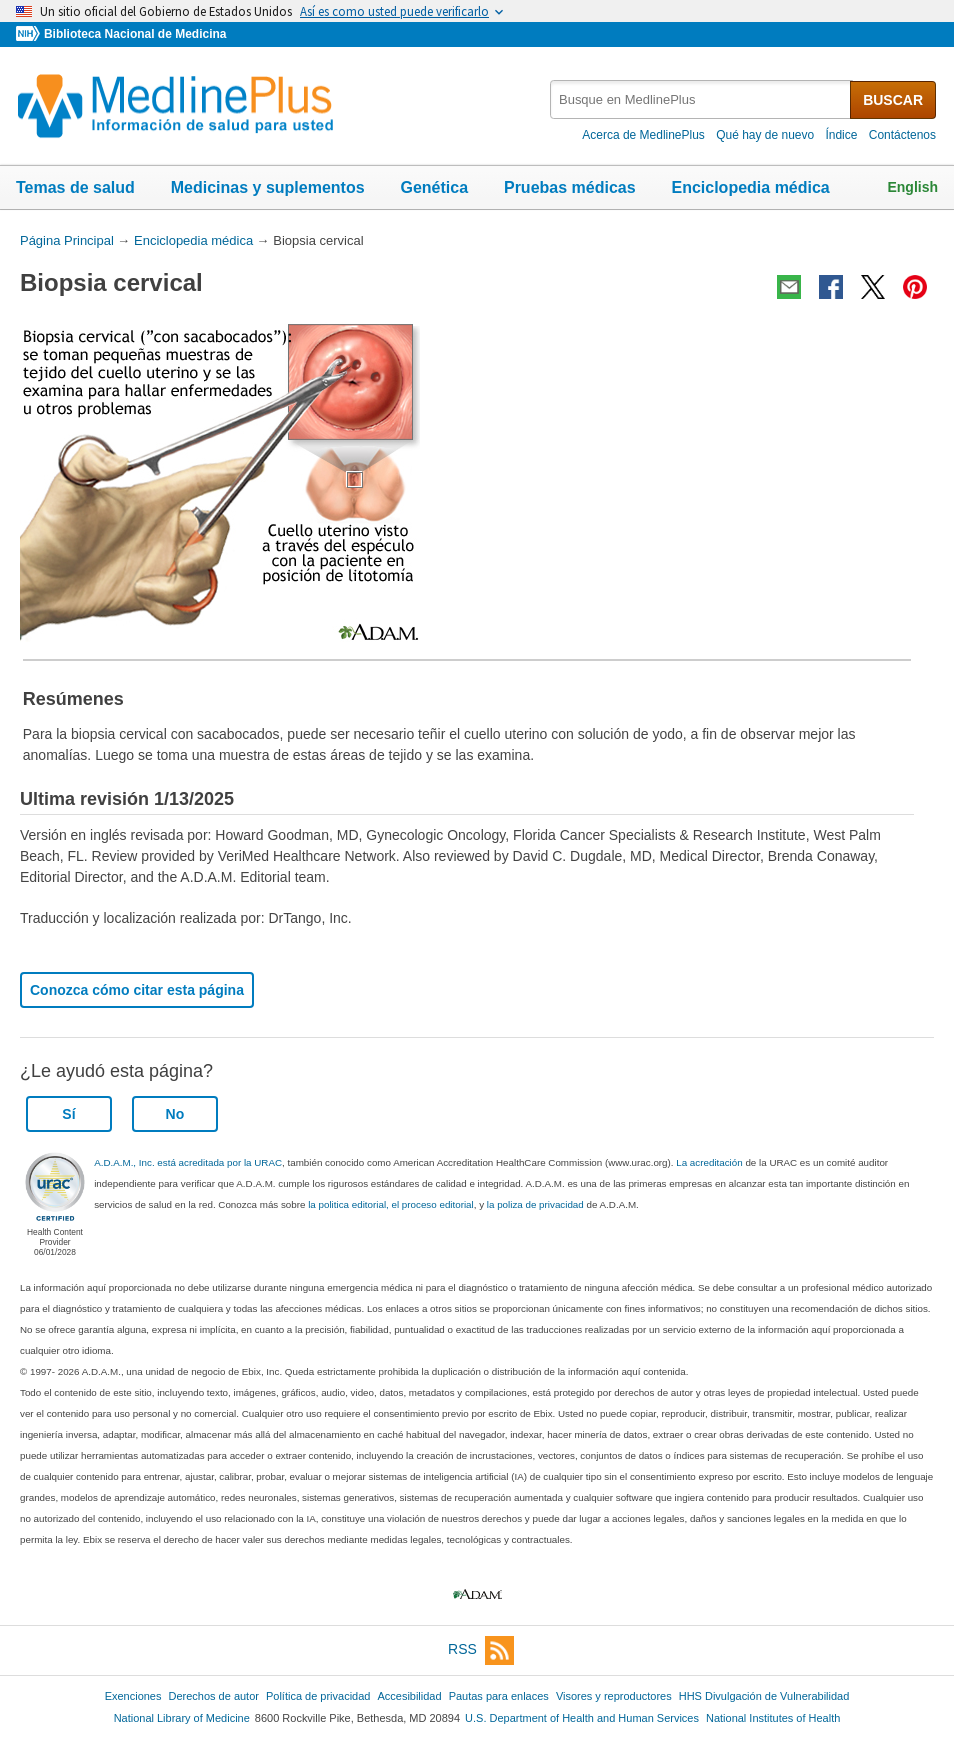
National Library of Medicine (182, 1718)
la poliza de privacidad (535, 1204)
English (912, 187)
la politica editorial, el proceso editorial (391, 1204)
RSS (481, 1650)
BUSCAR (893, 100)
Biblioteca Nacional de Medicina (135, 34)
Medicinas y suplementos (268, 187)
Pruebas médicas (570, 187)
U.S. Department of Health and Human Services (582, 1718)
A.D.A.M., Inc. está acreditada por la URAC (188, 1162)
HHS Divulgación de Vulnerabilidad (764, 1696)
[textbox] (701, 99)
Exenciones (133, 1696)
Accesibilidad (409, 1696)
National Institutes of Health (773, 1718)
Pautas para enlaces (499, 1696)
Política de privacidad (318, 1696)
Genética (434, 187)
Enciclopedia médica (750, 187)
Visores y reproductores (614, 1696)
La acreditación (709, 1162)
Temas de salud (75, 187)
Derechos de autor (214, 1696)
